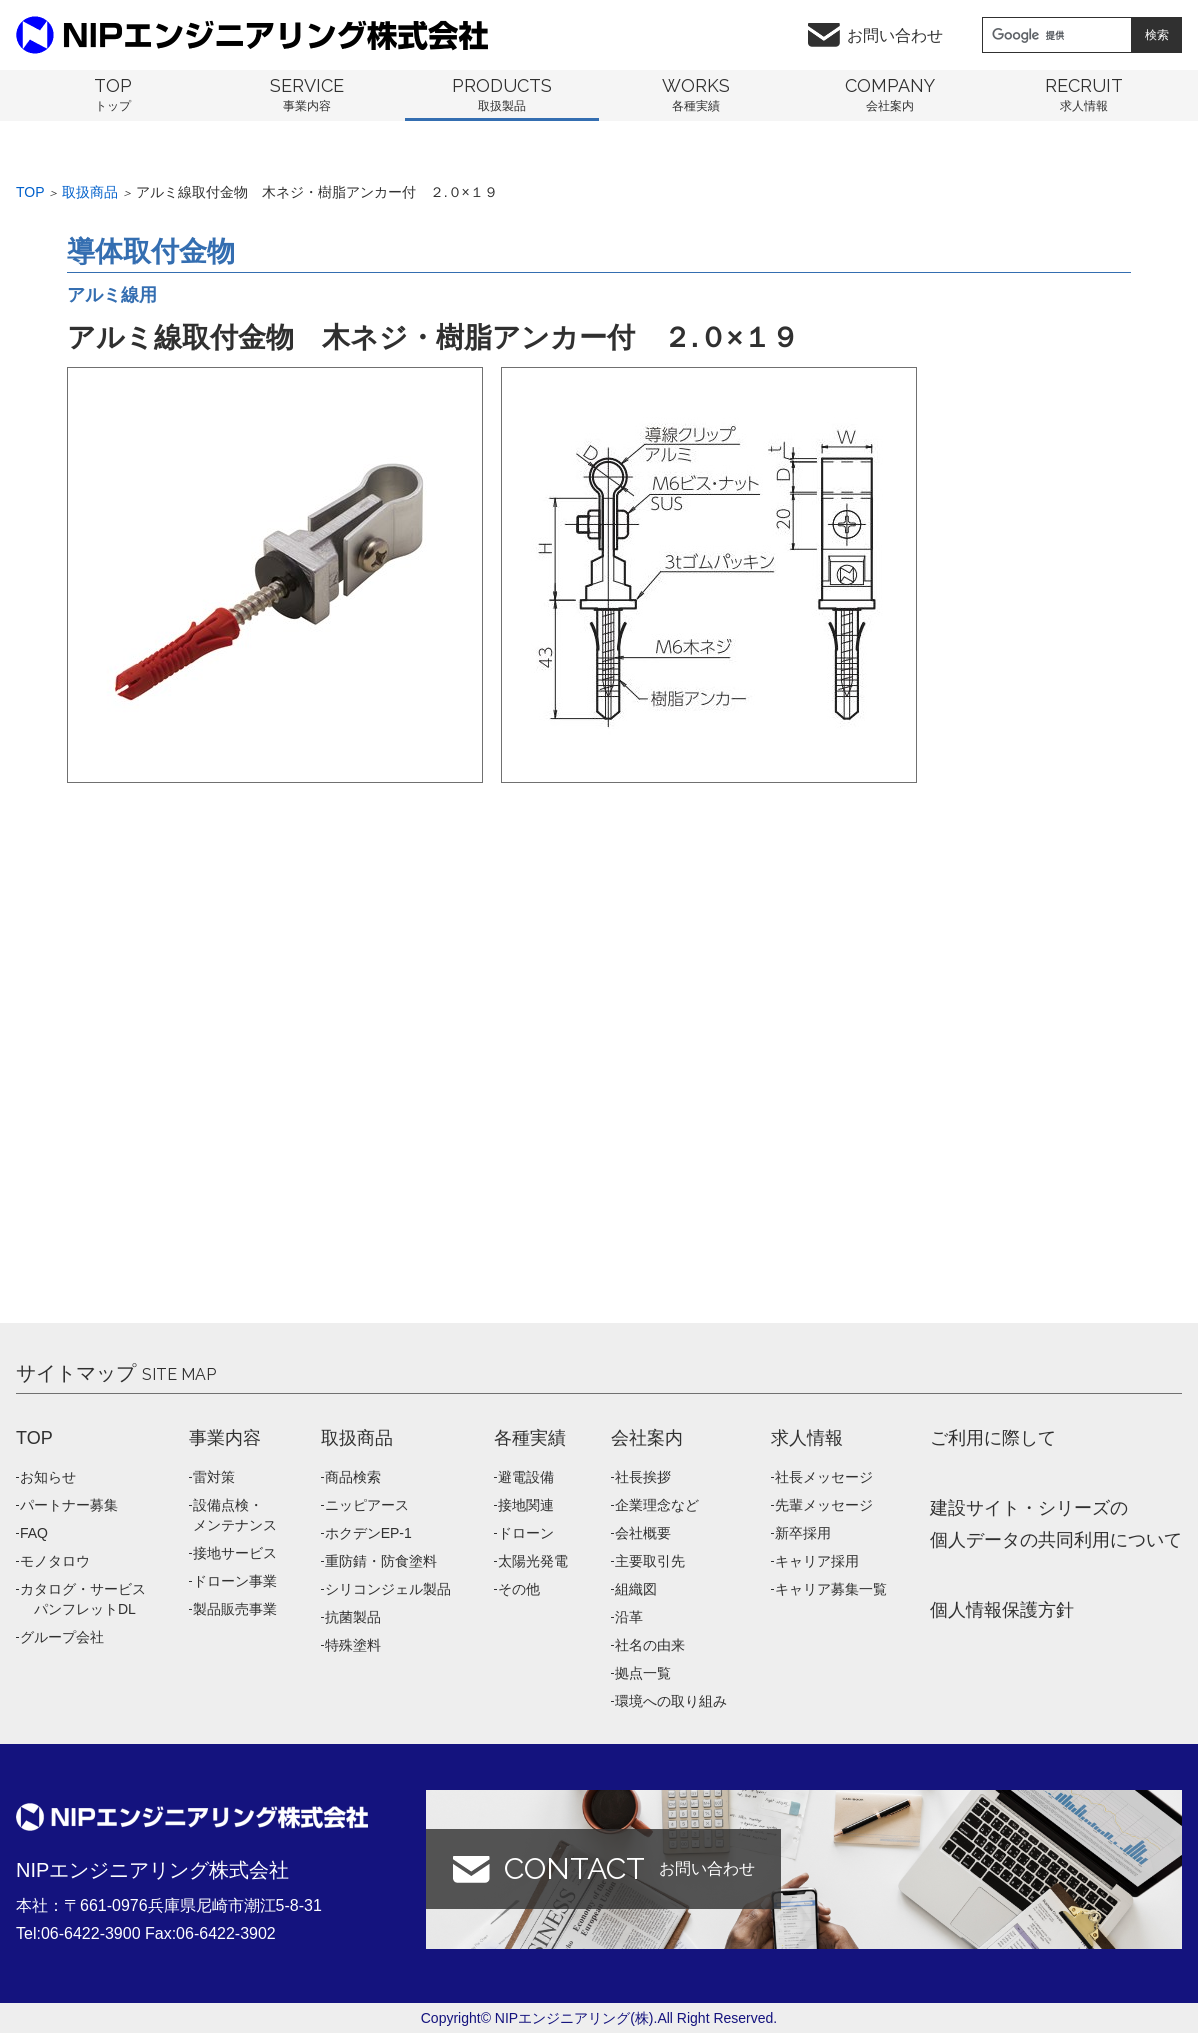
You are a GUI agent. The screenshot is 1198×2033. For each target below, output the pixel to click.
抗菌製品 (353, 1617)
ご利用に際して (993, 1438)
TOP (34, 1438)
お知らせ (48, 1477)
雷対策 (214, 1477)
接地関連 (526, 1505)
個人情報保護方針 (1002, 1610)
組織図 (636, 1589)
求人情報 (807, 1438)
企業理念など (657, 1505)
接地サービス (235, 1553)
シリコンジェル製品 (388, 1589)
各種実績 (530, 1438)
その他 (519, 1589)
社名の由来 (650, 1645)
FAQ (34, 1533)
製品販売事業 (235, 1609)
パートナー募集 (69, 1505)
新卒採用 (803, 1533)
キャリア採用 (817, 1561)
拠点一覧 (643, 1673)
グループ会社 (62, 1637)
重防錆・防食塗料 (381, 1561)
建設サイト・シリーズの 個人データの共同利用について (1056, 1524)
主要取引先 (650, 1561)
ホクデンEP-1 (368, 1533)
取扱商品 (90, 192)
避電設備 (526, 1477)
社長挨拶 (643, 1477)
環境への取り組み (671, 1701)
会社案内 (647, 1438)
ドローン (526, 1533)
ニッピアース (367, 1505)
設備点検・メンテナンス (235, 1515)
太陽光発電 (533, 1561)
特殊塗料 (353, 1645)
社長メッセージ (824, 1477)
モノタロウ (55, 1561)
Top (30, 192)
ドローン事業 (235, 1581)
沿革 (629, 1617)
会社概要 (643, 1533)
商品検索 (353, 1477)
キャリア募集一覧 (831, 1589)
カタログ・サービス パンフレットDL (83, 1599)
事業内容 (225, 1438)
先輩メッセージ (824, 1505)
